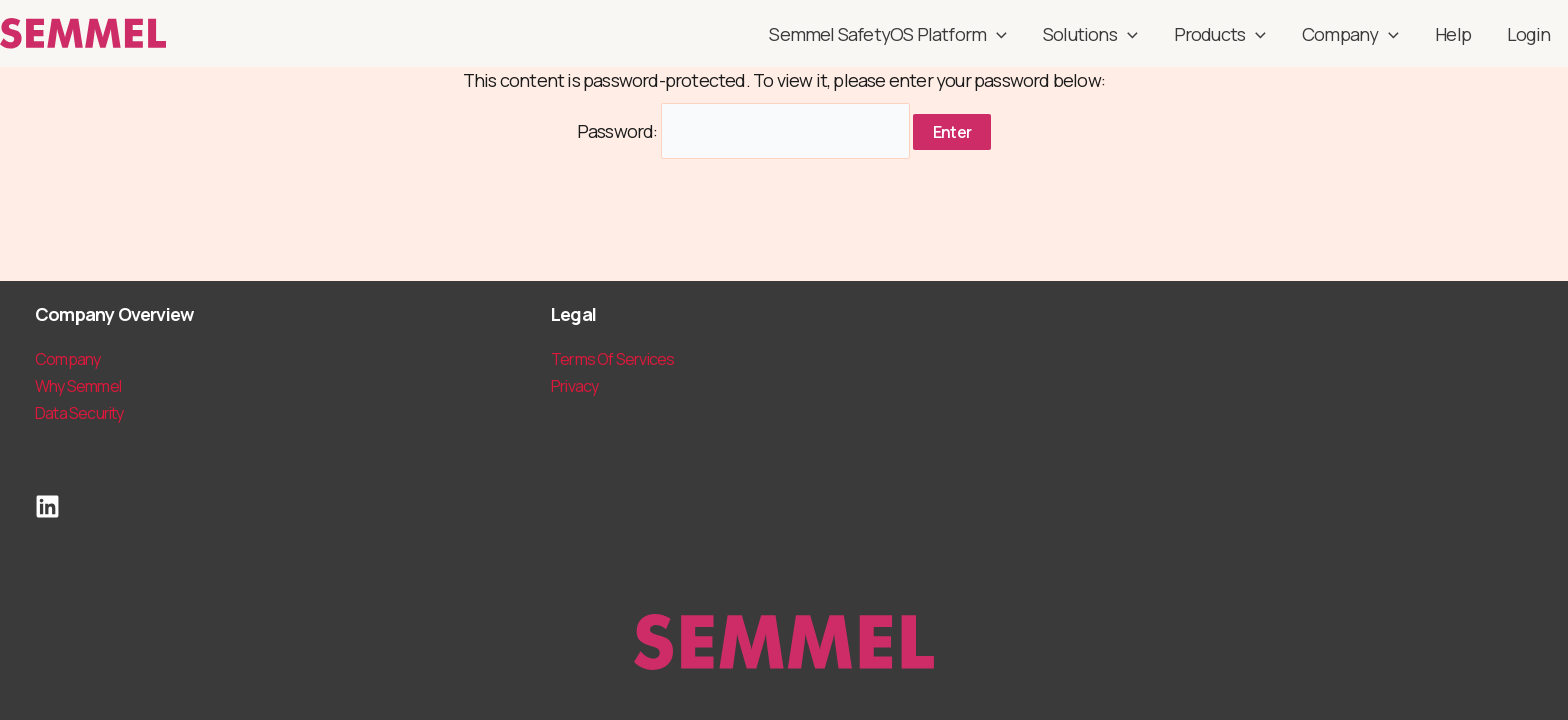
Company (1350, 34)
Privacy (574, 386)
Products (1220, 34)
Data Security (79, 413)
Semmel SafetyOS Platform (888, 34)
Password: (743, 131)
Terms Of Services (612, 359)
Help (1453, 34)
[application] (996, 34)
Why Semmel (78, 386)
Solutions (1090, 34)
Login (1528, 34)
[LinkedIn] (47, 506)
